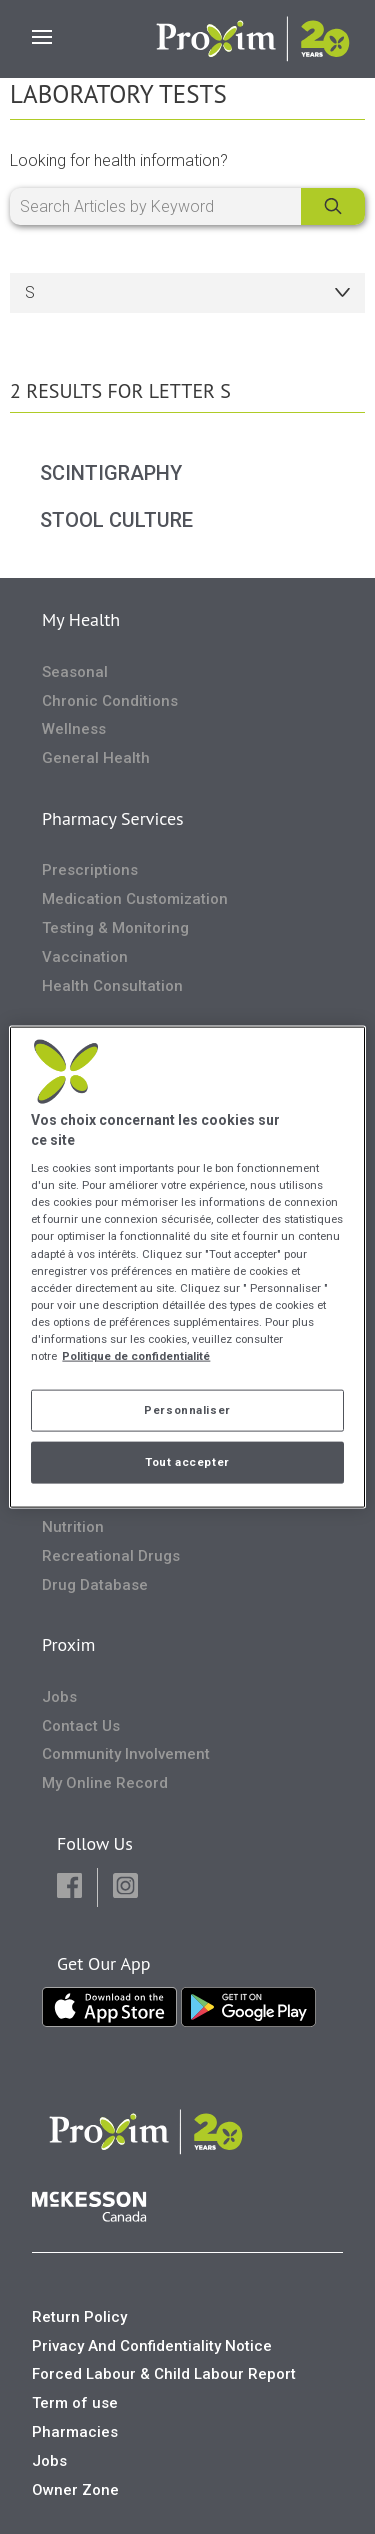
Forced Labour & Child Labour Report (164, 2374)
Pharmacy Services (113, 818)
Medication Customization (135, 899)
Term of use (75, 2403)
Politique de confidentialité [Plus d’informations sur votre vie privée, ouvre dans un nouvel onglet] (136, 1355)
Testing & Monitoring (115, 928)
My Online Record (105, 1783)
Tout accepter (187, 1461)
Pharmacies (75, 2432)
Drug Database (95, 1585)
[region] (187, 1267)
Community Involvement (126, 1754)
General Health (96, 758)
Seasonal (75, 672)
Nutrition (73, 1527)
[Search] (333, 206)
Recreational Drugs (111, 1556)
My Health (81, 619)
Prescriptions (90, 870)
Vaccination (85, 957)
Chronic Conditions (110, 701)
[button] (69, 1887)
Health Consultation (112, 986)
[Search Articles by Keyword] (187, 206)
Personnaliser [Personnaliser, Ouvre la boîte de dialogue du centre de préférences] (187, 1410)
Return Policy (79, 2317)
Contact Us (81, 1726)
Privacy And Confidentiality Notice (152, 2346)
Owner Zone (75, 2490)
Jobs (59, 1697)
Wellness (74, 729)
